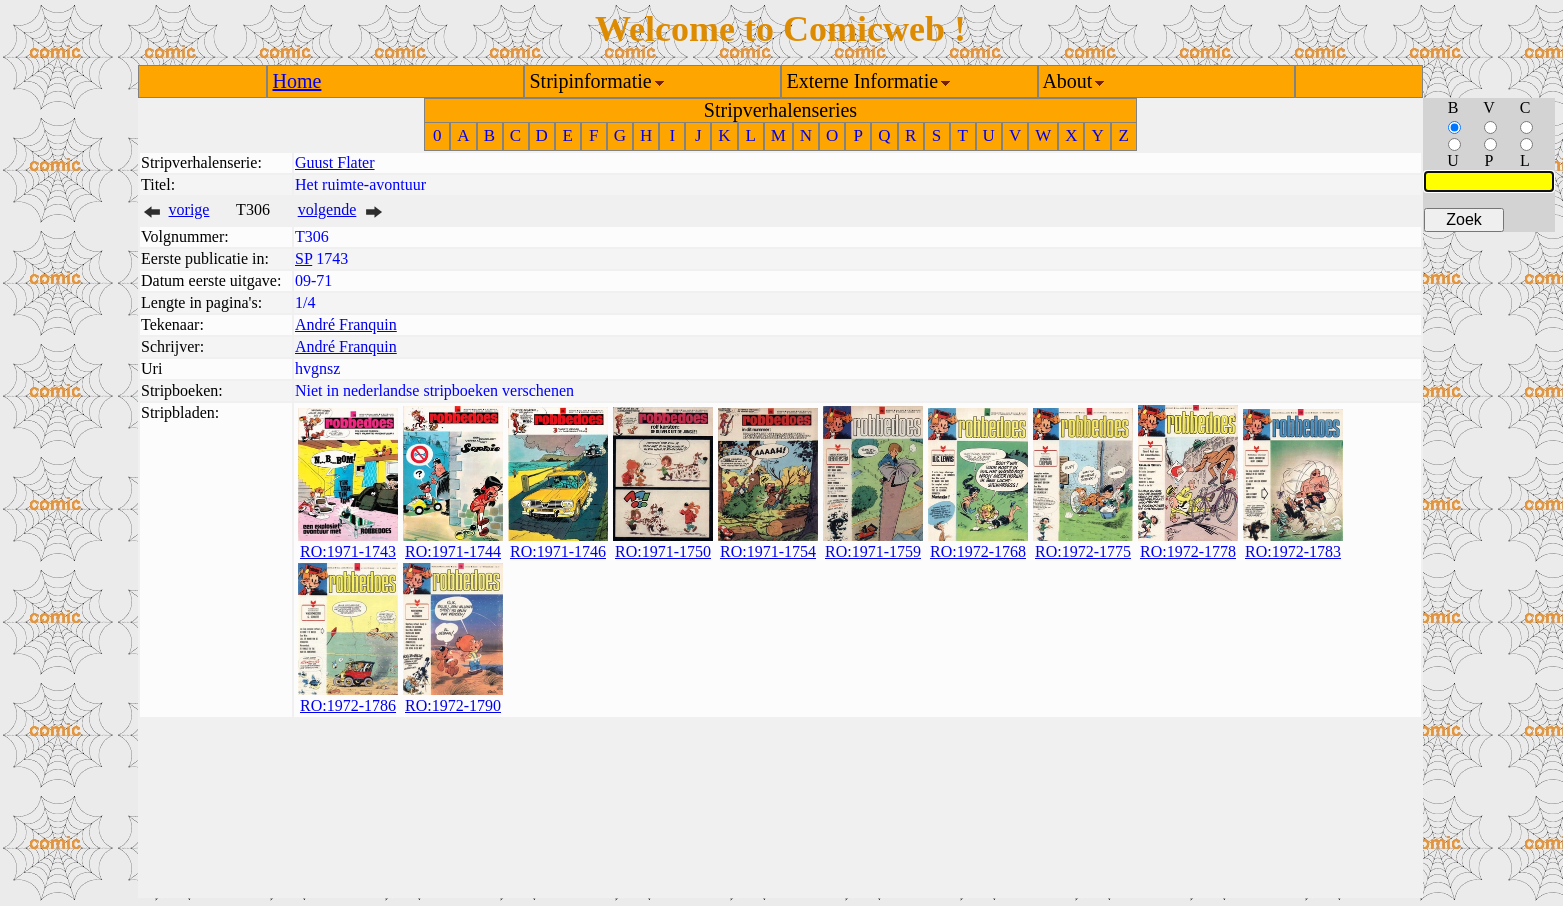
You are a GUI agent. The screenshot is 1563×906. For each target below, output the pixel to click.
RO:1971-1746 (558, 551)
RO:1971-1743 (348, 551)
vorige (189, 209)
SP (303, 258)
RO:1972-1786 (348, 705)
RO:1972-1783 (1293, 551)
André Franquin (346, 324)
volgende (327, 209)
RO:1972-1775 (1083, 551)
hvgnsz (317, 368)
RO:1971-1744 (453, 551)
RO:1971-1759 (873, 551)
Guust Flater (335, 162)
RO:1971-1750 (663, 551)
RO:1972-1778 (1188, 551)
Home (297, 81)
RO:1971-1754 (768, 551)
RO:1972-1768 (978, 551)
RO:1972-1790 (453, 705)
